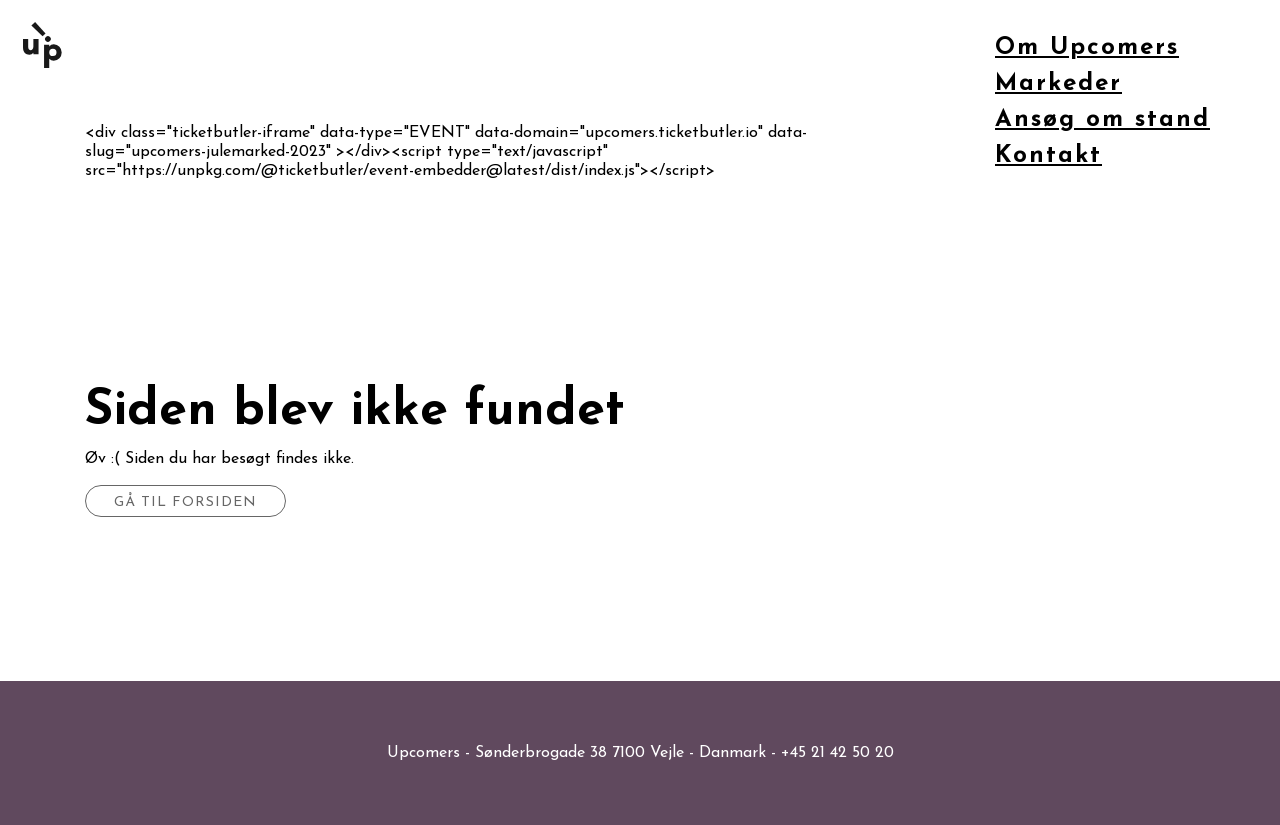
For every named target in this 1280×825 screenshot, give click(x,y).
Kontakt (1048, 156)
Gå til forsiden (185, 502)
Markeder (1058, 84)
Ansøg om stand (1102, 120)
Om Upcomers (1087, 48)
